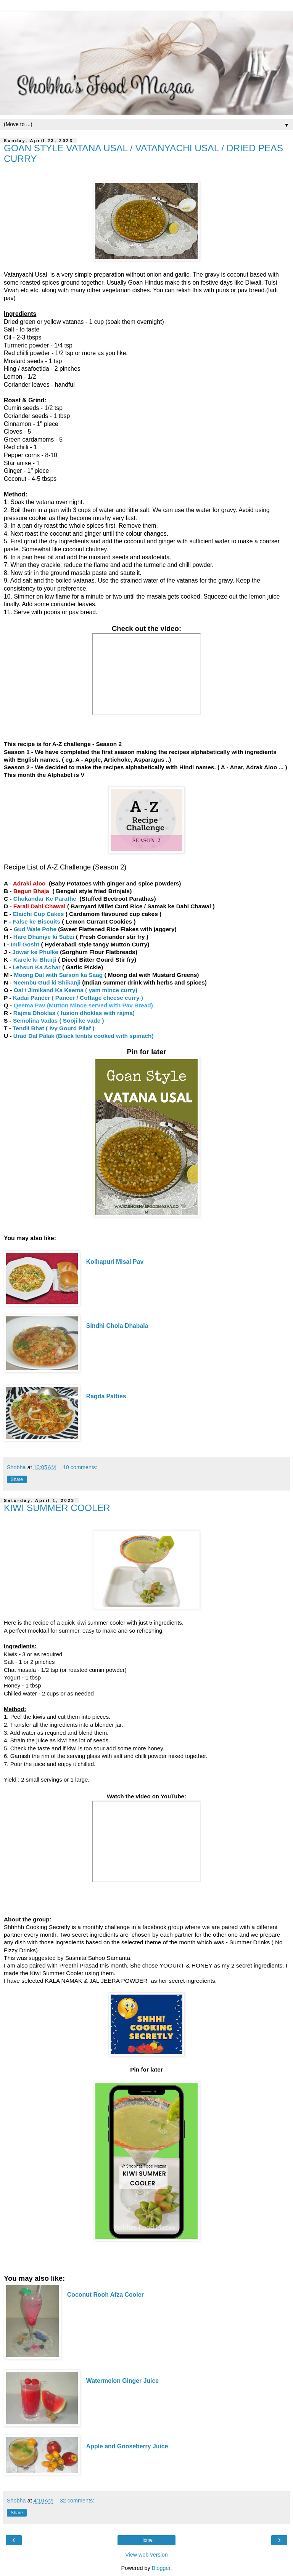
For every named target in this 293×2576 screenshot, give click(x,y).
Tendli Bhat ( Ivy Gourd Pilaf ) (53, 1028)
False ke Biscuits (35, 921)
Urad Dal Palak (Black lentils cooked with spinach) (83, 1036)
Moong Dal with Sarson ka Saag (59, 975)
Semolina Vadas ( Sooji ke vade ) (57, 1020)
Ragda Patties (107, 1396)
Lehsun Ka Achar (37, 967)
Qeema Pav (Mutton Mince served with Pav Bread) (83, 1005)
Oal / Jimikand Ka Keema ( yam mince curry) (75, 990)
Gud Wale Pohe (34, 929)
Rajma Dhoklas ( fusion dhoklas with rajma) (74, 1013)
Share (17, 1479)
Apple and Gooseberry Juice (127, 2446)
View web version (146, 2555)
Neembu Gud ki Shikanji (47, 982)
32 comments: (77, 2501)
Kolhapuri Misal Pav (115, 1261)
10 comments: (80, 1467)
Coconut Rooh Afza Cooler (105, 2294)
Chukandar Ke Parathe (44, 898)
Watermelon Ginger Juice (122, 2380)
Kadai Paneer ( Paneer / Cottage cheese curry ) (78, 997)
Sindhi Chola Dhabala (117, 1325)
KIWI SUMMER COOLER (57, 1508)
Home (146, 2540)
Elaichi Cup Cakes (39, 914)
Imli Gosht (25, 944)
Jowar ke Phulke (36, 952)
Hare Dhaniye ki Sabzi (44, 936)
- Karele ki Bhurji (33, 959)
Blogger (161, 2568)
